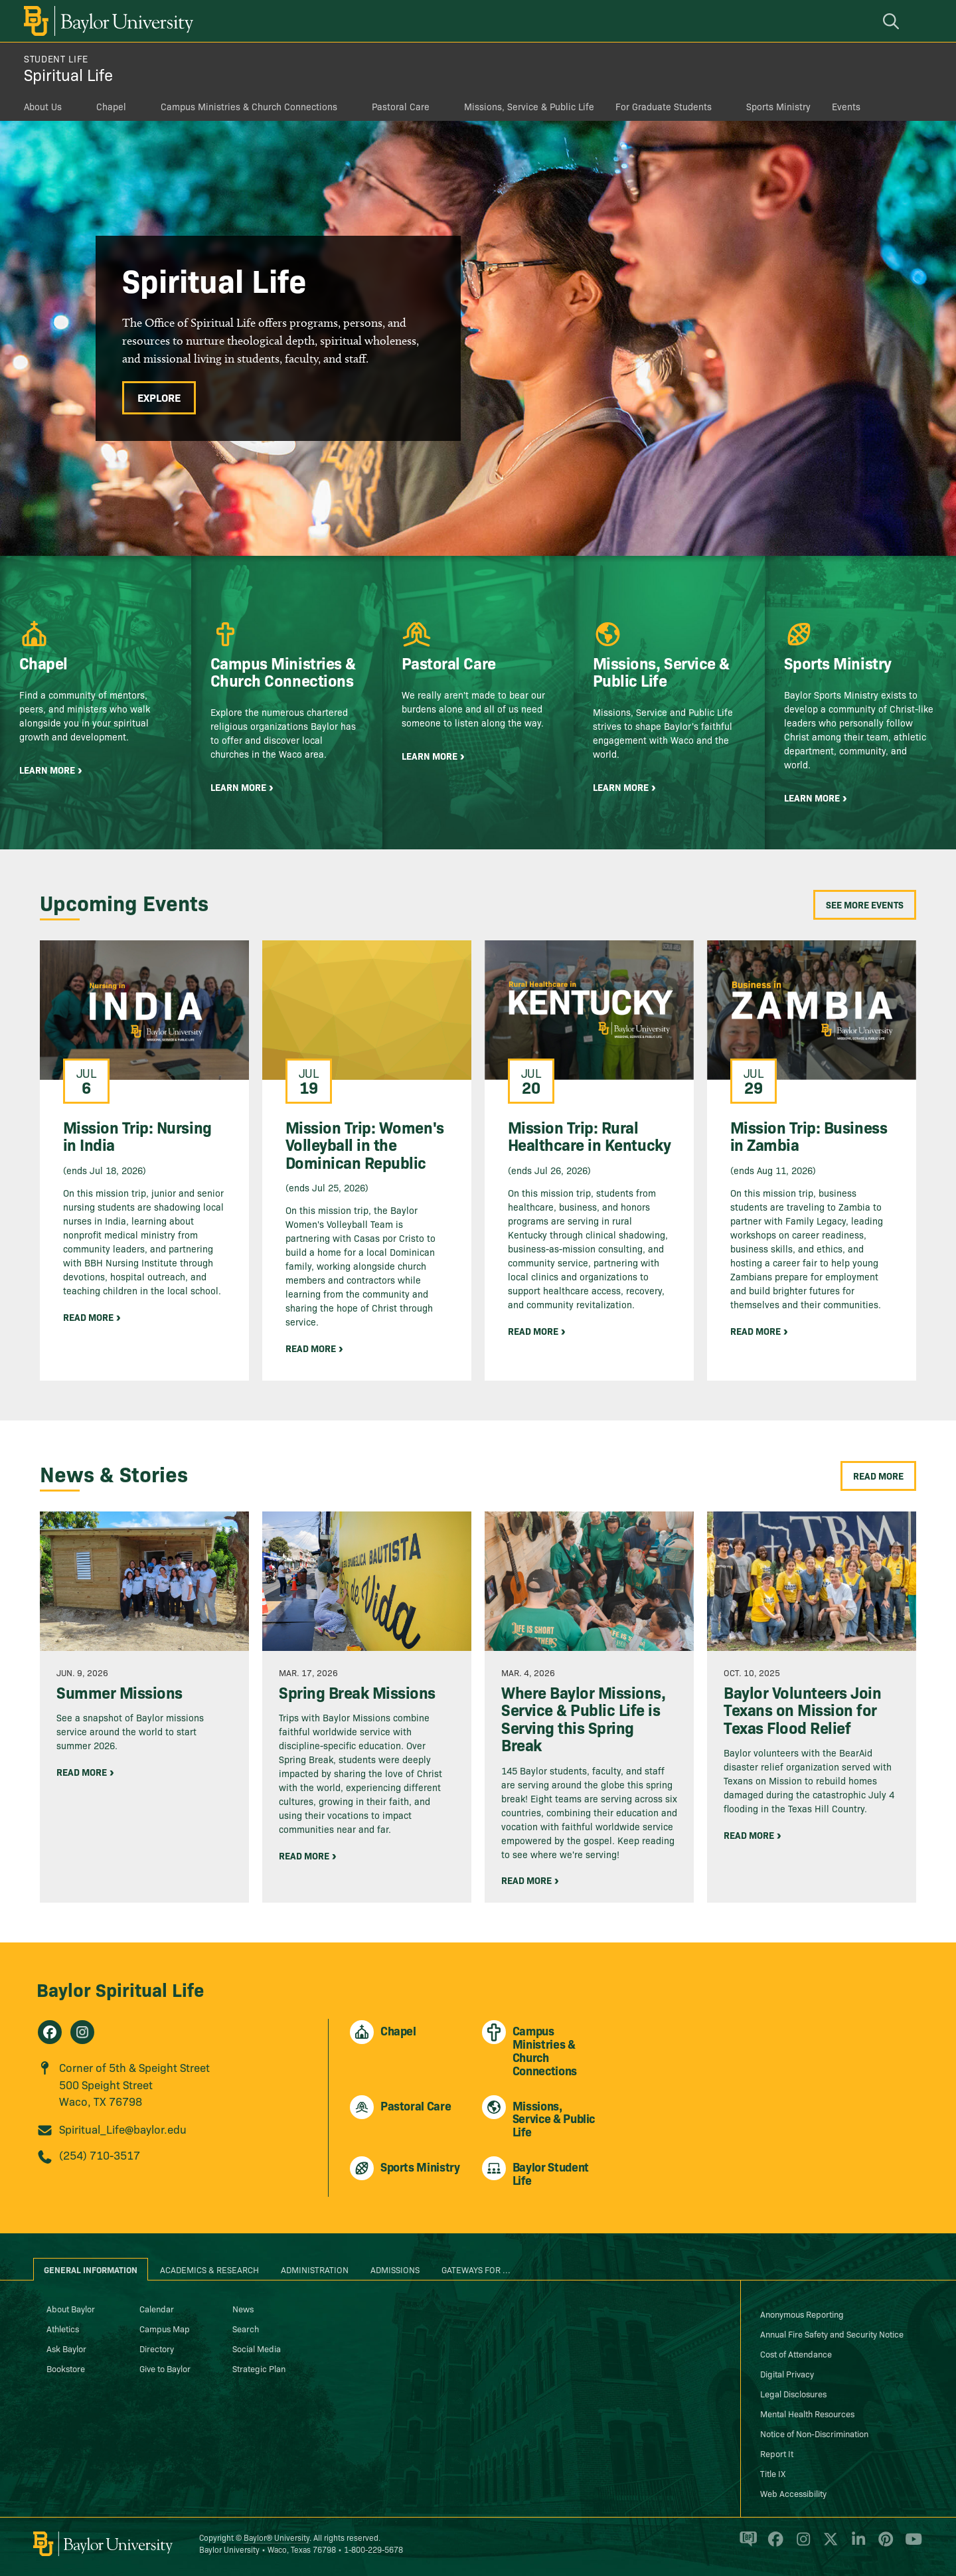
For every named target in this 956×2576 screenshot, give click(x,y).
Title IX (772, 2473)
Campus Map (164, 2328)
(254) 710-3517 (99, 2154)
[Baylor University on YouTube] (910, 2545)
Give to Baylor (165, 2368)
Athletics (62, 2328)
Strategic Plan (258, 2368)
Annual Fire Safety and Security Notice (832, 2334)
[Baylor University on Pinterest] (883, 2545)
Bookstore (65, 2368)
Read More (878, 1475)
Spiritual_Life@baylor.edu (123, 2128)
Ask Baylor (66, 2348)
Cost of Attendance (796, 2354)
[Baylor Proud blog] (745, 2545)
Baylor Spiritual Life (120, 1989)
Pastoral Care (401, 106)
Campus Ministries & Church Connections (249, 106)
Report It (776, 2453)
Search (245, 2328)
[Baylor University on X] (828, 2545)
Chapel (111, 106)
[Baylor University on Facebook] (773, 2545)
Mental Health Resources (807, 2413)
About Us (43, 106)
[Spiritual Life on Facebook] (50, 2032)
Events (846, 106)
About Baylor (70, 2308)
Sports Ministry (778, 106)
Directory (156, 2348)
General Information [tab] (90, 2269)
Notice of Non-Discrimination (814, 2433)
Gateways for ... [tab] (476, 2269)
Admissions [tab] (395, 2269)
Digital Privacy (787, 2373)
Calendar (156, 2308)
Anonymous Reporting (802, 2314)
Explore (159, 397)
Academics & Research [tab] (209, 2269)
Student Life (56, 58)
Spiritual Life (68, 74)
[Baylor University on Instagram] (801, 2545)
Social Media (256, 2348)
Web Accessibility (793, 2493)
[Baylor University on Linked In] (856, 2545)
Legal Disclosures (793, 2393)
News (243, 2308)
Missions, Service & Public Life (529, 106)
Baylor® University (276, 2537)
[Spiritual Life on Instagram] (82, 2032)
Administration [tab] (315, 2269)
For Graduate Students (663, 106)
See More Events (865, 904)
